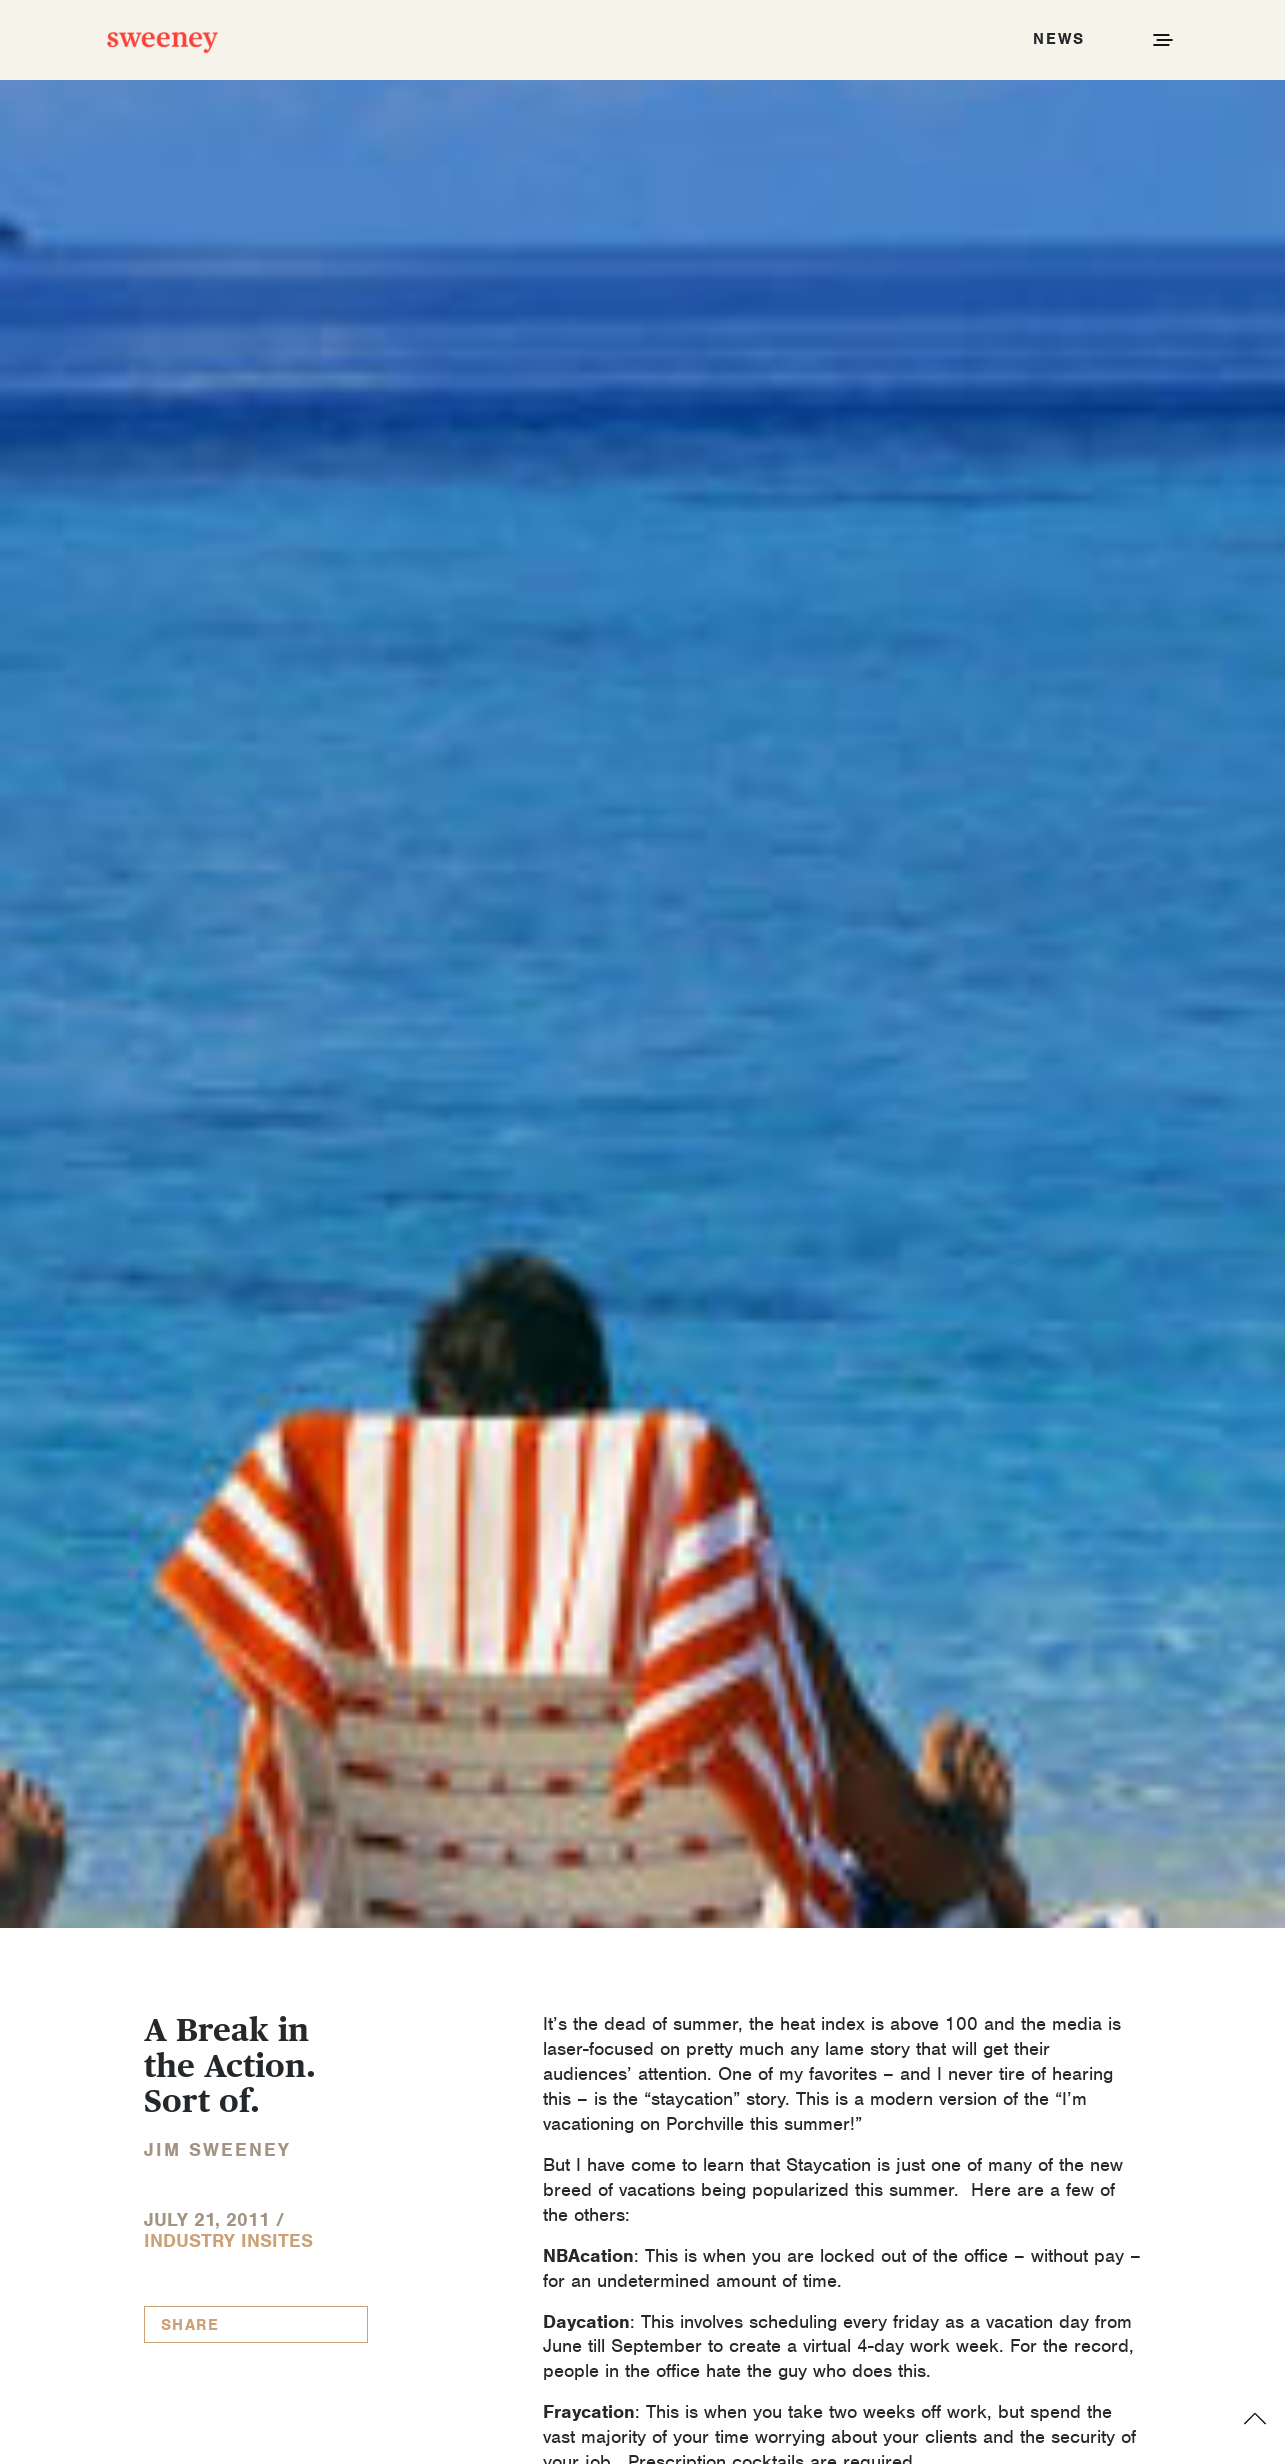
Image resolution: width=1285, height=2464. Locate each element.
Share (190, 2325)
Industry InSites (228, 2240)
